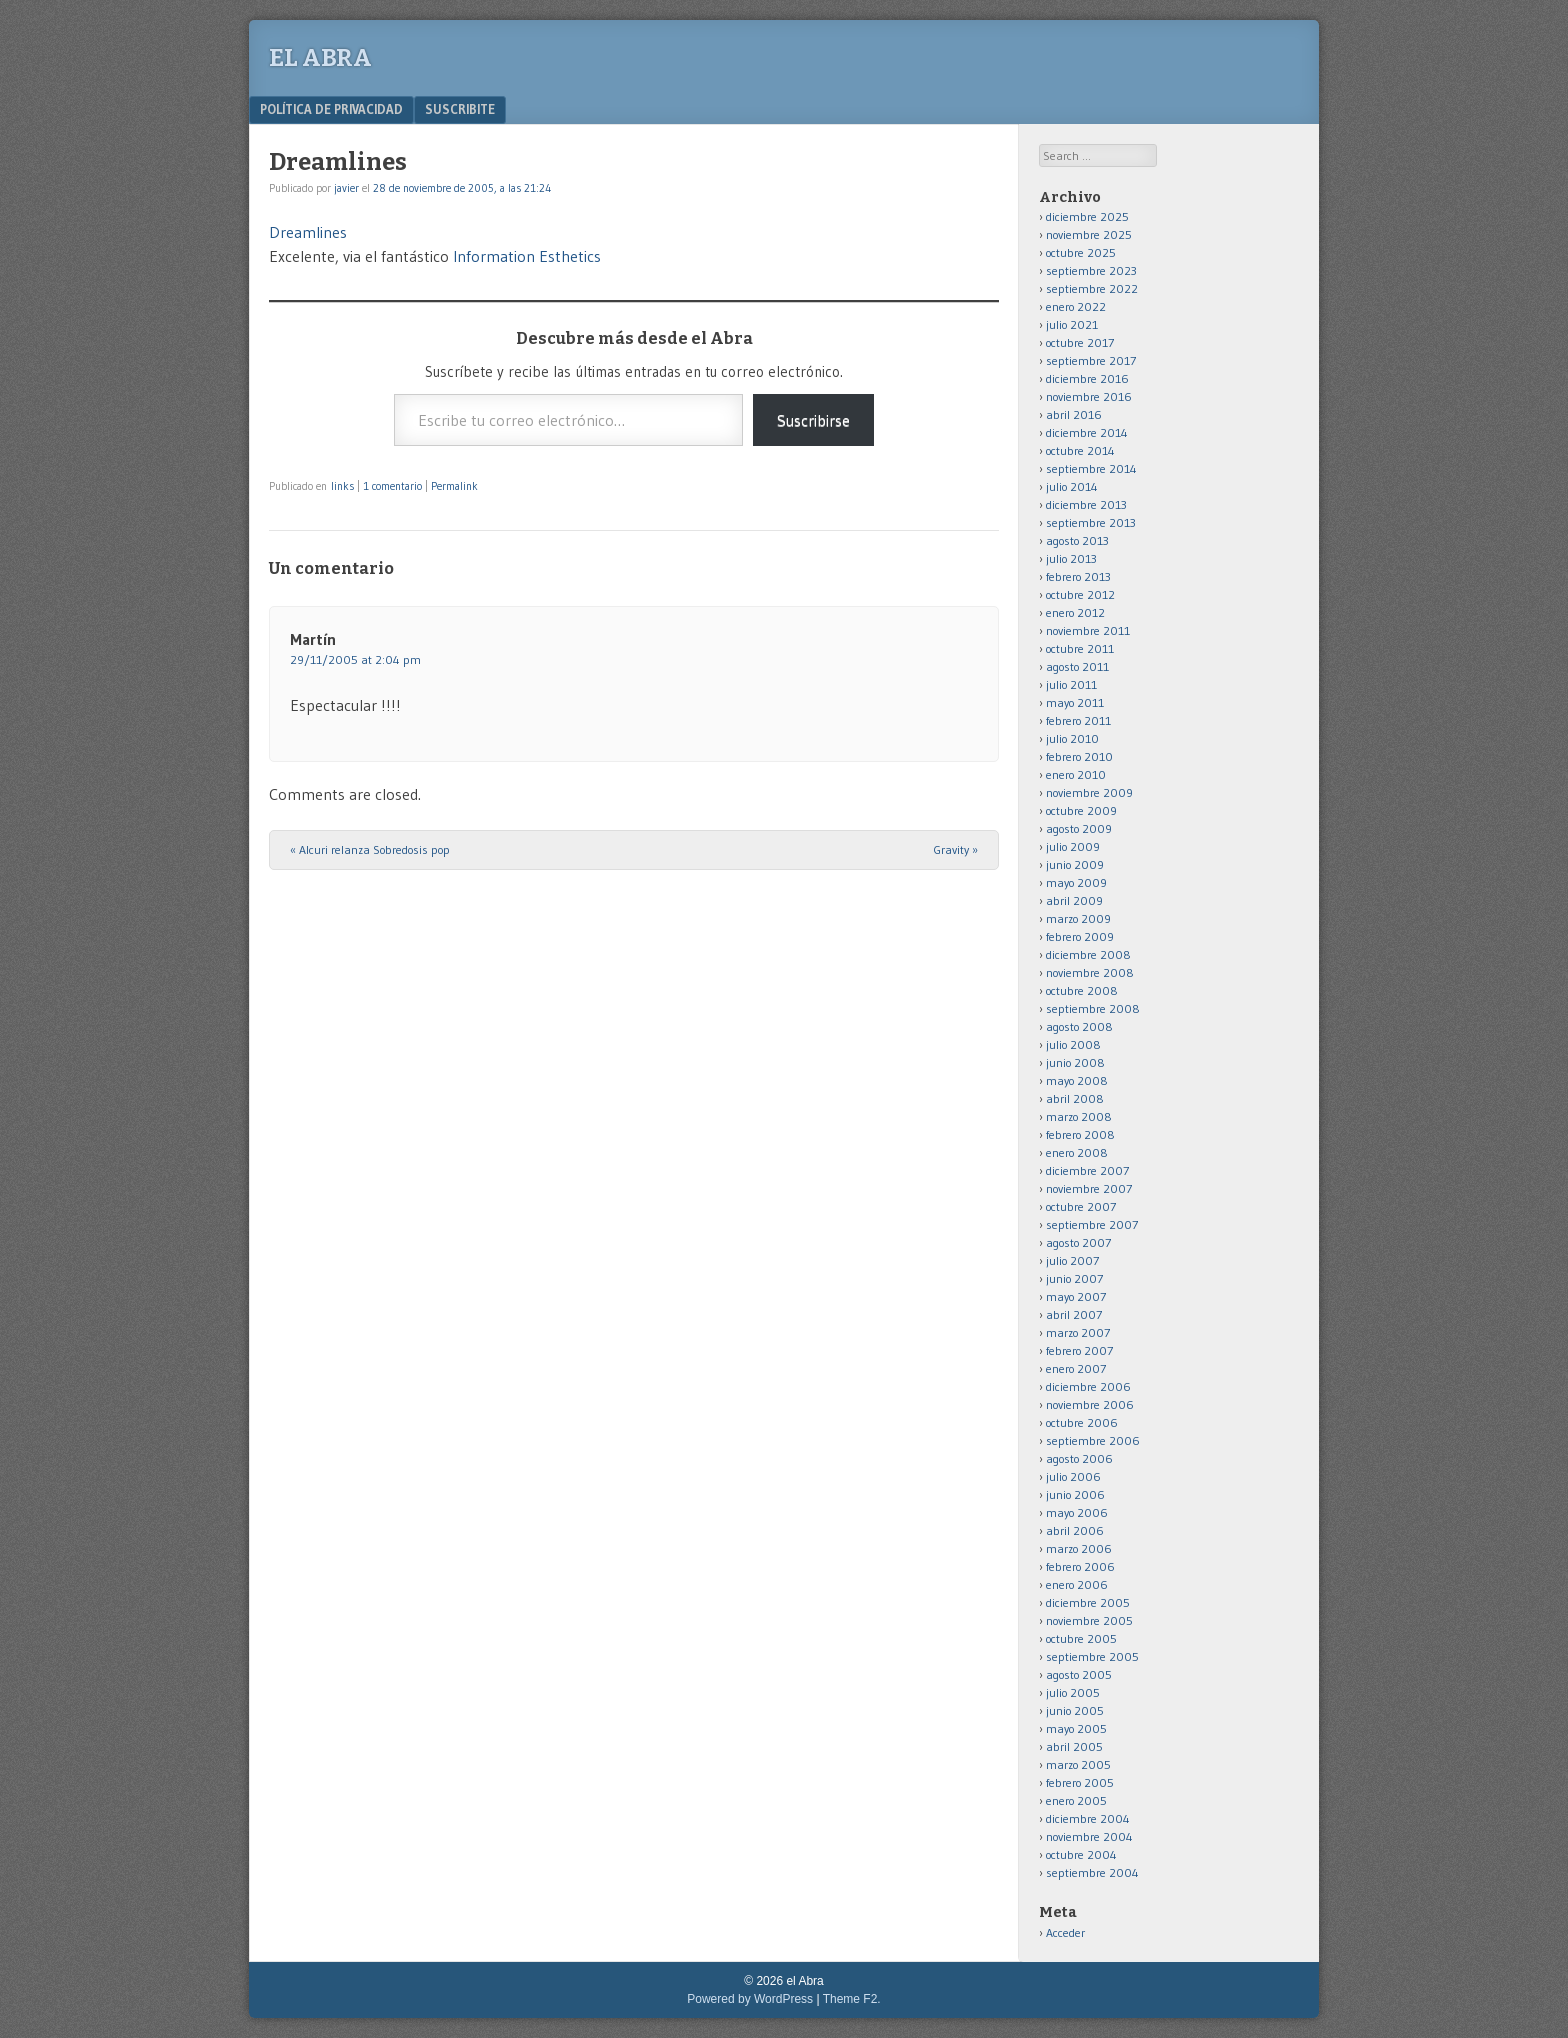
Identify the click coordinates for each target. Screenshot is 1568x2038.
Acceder (1065, 1932)
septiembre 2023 (1091, 270)
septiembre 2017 (1091, 360)
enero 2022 (1076, 306)
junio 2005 (1075, 1710)
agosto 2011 (1077, 666)
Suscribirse (813, 420)
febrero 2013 (1078, 576)
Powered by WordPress (750, 1999)
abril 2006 (1075, 1530)
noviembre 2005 (1089, 1620)
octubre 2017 (1080, 342)
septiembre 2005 (1092, 1656)
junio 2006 (1075, 1494)
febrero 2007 (1079, 1350)
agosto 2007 (1078, 1242)
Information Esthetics (527, 256)
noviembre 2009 (1089, 792)
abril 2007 (1074, 1314)
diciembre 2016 (1087, 378)
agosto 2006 (1079, 1458)
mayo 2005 (1076, 1728)
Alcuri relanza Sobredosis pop (370, 849)
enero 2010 (1076, 774)
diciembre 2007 (1087, 1170)
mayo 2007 (1076, 1296)
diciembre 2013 (1086, 504)
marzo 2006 (1079, 1548)
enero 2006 (1077, 1584)
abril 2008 (1075, 1098)
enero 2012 (1075, 612)
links (342, 486)
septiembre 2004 (1092, 1872)
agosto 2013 (1077, 540)
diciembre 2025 (1087, 216)
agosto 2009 (1079, 828)
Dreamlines (308, 232)
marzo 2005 (1078, 1764)
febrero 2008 (1080, 1134)
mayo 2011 (1075, 702)
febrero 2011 (1078, 720)
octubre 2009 (1081, 810)
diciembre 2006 (1088, 1386)
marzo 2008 (1079, 1116)
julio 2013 (1071, 558)
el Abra (320, 58)
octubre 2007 (1081, 1206)
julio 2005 (1073, 1692)
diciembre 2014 (1087, 432)
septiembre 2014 (1091, 468)
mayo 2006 (1077, 1512)
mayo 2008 (1077, 1080)
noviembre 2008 (1090, 972)
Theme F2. (852, 1999)
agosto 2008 (1079, 1026)
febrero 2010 (1079, 756)
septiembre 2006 (1093, 1440)
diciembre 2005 (1088, 1602)
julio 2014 (1072, 486)
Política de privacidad (331, 109)
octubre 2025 (1081, 252)
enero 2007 (1076, 1368)
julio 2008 (1073, 1044)
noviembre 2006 (1090, 1404)
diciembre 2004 (1088, 1818)
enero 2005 (1076, 1800)
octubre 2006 (1082, 1422)
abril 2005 (1074, 1746)
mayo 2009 (1076, 882)
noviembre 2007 (1089, 1188)
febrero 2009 (1080, 936)
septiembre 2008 (1093, 1008)
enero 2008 (1077, 1152)
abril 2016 (1074, 414)
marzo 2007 (1078, 1332)
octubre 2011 (1080, 648)
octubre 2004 (1081, 1854)
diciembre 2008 (1088, 954)
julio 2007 (1072, 1260)
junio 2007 (1074, 1278)
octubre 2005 (1081, 1638)
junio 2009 (1075, 864)
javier (346, 188)
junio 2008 (1075, 1062)
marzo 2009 (1078, 918)
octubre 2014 (1080, 450)
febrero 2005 (1080, 1782)
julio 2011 (1071, 684)
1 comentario (392, 486)
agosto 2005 (1079, 1674)
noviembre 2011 (1088, 630)
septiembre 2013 (1091, 522)
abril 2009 (1074, 900)
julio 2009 (1073, 846)
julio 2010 (1072, 738)
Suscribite (460, 109)
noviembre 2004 (1089, 1836)
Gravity (956, 849)
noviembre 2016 (1089, 396)
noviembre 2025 (1089, 234)
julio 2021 (1072, 324)
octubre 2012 (1080, 594)
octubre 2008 (1082, 990)
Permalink (454, 486)
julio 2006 (1073, 1476)
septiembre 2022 (1092, 288)
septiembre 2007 (1092, 1224)
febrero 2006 (1080, 1566)
